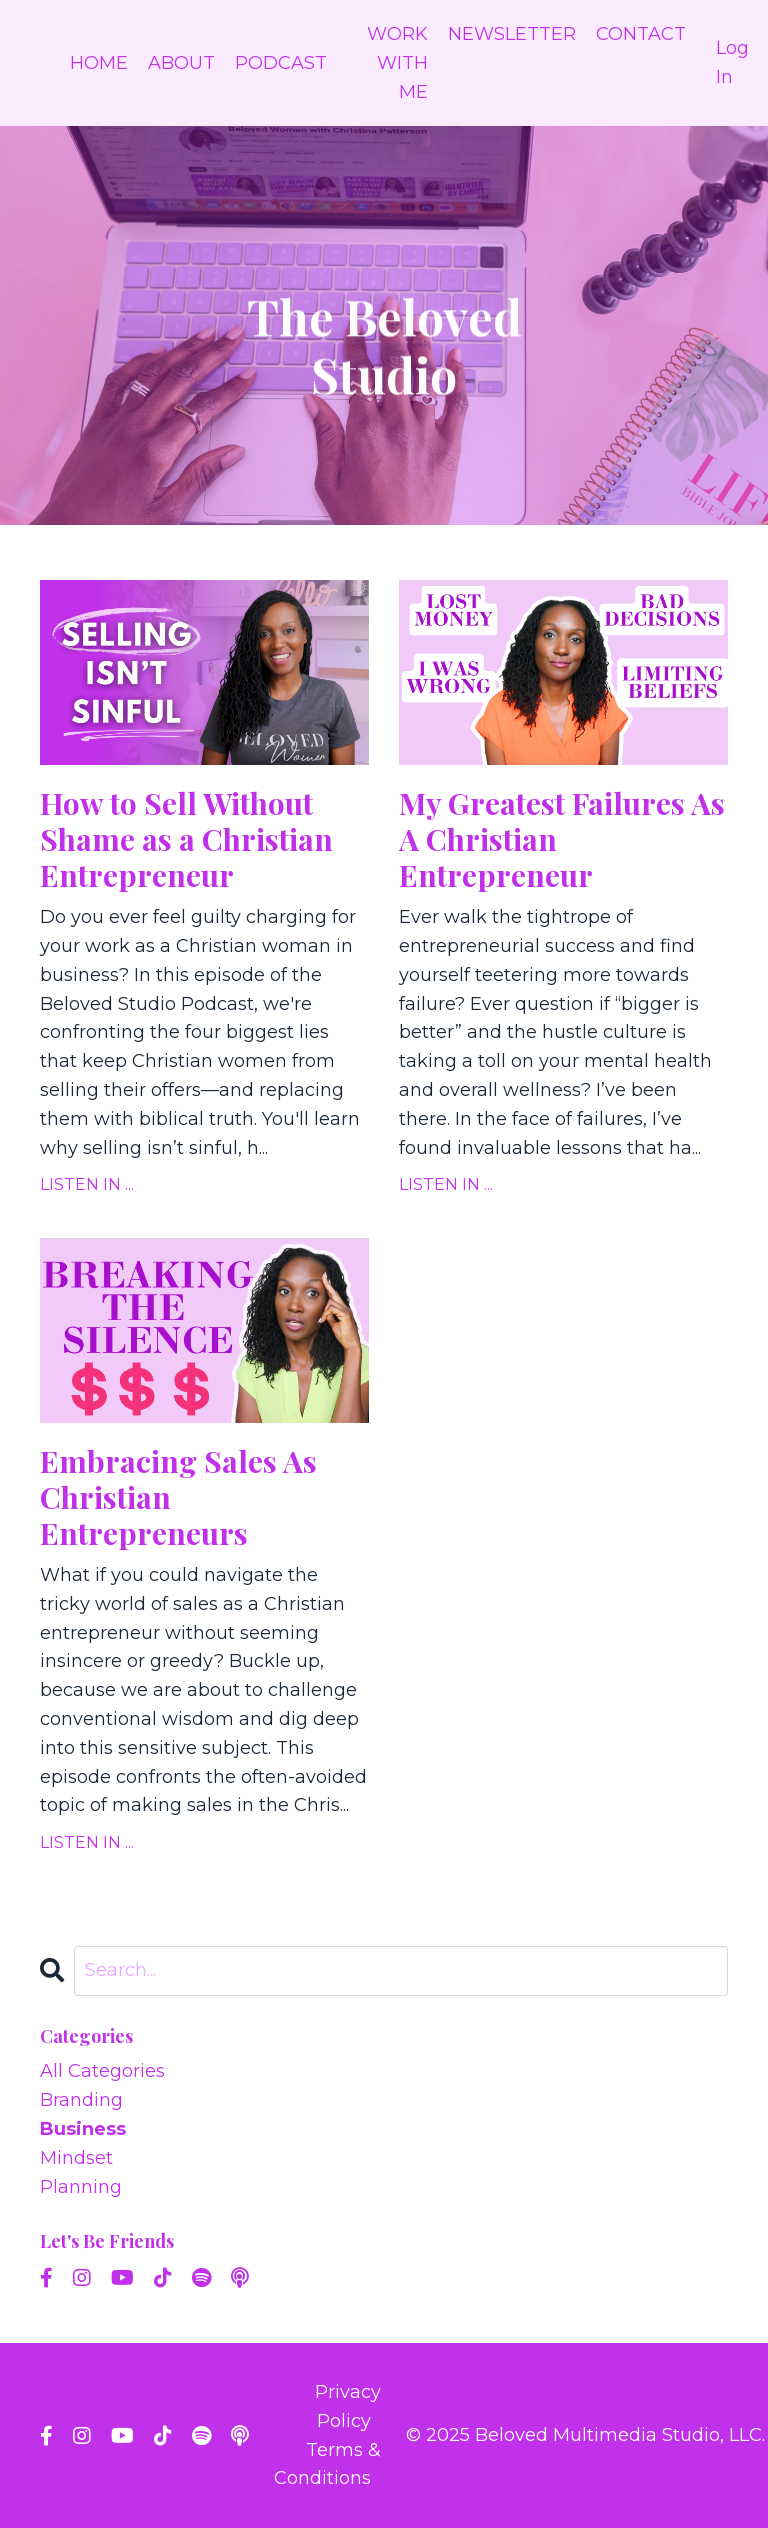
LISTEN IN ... (87, 1184)
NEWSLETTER (512, 34)
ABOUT (181, 63)
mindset (76, 2158)
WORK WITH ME (397, 63)
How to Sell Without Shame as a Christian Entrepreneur (186, 839)
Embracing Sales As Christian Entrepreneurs (178, 1497)
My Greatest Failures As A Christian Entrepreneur (562, 839)
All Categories (102, 2071)
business (83, 2129)
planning (81, 2187)
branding (81, 2100)
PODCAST (281, 63)
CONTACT (641, 34)
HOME (99, 63)
